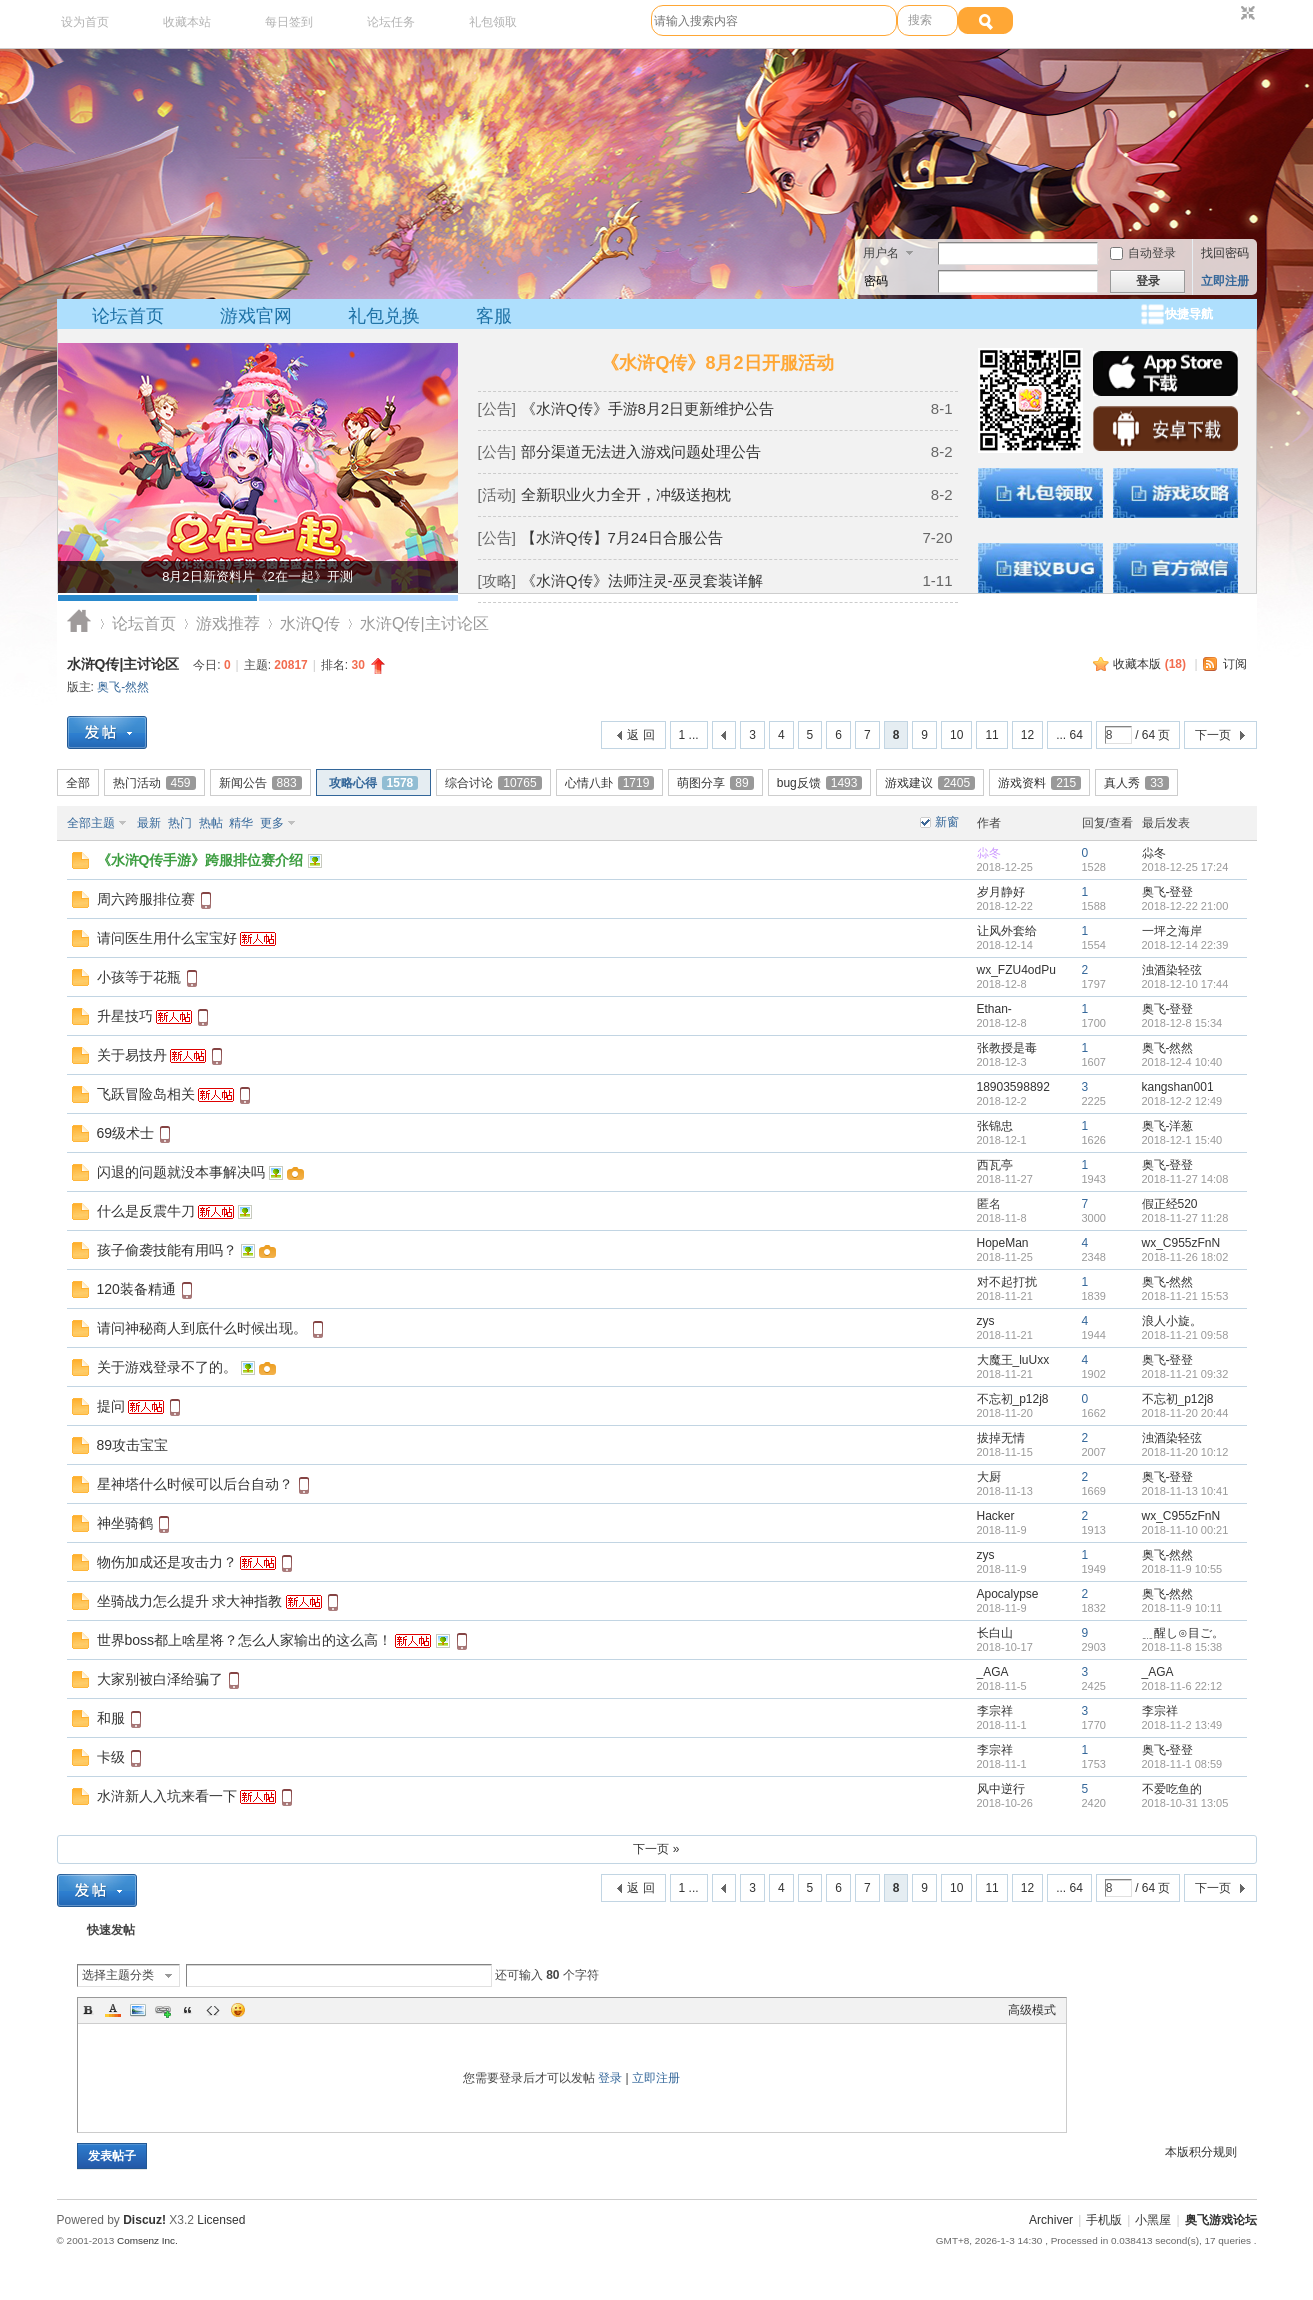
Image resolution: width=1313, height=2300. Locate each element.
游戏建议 (930, 783)
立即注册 (1225, 281)
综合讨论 (493, 783)
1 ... (689, 735)
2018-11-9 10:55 (1182, 1569)
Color (113, 2010)
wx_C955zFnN (1181, 1243)
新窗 (947, 822)
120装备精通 (136, 1289)
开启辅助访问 (1229, 14)
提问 (111, 1406)
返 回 (640, 735)
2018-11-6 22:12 (1182, 1686)
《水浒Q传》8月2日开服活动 (717, 363)
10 (956, 735)
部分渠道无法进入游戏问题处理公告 (641, 451)
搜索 (920, 20)
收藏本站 (187, 22)
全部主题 (91, 823)
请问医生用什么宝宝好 (167, 938)
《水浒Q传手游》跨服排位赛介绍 (200, 860)
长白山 (995, 1633)
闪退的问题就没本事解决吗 (181, 1172)
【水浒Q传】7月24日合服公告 (622, 537)
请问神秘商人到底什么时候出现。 (202, 1328)
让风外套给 (1007, 931)
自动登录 (1143, 253)
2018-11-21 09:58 (1185, 1335)
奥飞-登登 (1168, 892)
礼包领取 (493, 22)
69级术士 (126, 1133)
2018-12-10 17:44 (1185, 984)
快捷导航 (1189, 314)
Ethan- (994, 1009)
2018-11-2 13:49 (1182, 1725)
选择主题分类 (118, 1975)
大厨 (989, 1477)
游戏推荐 (228, 623)
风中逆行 (1001, 1789)
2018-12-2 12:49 (1182, 1101)
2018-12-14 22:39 (1185, 945)
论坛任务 (391, 22)
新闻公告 (260, 783)
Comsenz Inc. (147, 2240)
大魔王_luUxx (1013, 1360)
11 (991, 735)
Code (213, 2010)
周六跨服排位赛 (146, 899)
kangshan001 (1178, 1087)
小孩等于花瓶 (139, 977)
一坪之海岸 (1172, 931)
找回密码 (1225, 253)
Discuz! (144, 2220)
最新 (149, 823)
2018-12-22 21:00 (1185, 906)
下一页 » (656, 1849)
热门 (180, 823)
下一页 (1213, 735)
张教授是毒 (1007, 1048)
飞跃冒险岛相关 (146, 1094)
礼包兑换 (384, 316)
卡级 (111, 1757)
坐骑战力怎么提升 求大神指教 (190, 1601)
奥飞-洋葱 (1168, 1126)
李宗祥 (995, 1711)
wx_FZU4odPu (1016, 970)
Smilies (238, 2010)
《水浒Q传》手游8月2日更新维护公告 (647, 408)
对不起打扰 (1007, 1282)
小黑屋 (1153, 2220)
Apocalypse (1008, 1594)
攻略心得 (374, 783)
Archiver (1051, 2220)
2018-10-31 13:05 (1185, 1803)
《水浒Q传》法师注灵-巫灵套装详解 (642, 580)
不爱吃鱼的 (1172, 1789)
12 (1027, 735)
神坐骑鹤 (125, 1523)
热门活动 (154, 783)
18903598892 (1013, 1087)
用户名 (881, 253)
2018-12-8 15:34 (1182, 1023)
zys (986, 1321)
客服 (494, 316)
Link (163, 2010)
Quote (188, 2010)
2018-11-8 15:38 (1182, 1647)
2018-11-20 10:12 (1185, 1452)
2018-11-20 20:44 (1185, 1413)
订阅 (1235, 664)
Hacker (996, 1516)
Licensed (221, 2220)
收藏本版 (1149, 664)
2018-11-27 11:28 (1185, 1218)
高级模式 (1032, 2010)
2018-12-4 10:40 (1182, 1062)
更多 (272, 823)
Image (138, 2010)
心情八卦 (610, 783)
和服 (111, 1718)
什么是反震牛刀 (146, 1211)
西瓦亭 (995, 1165)
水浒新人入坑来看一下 (167, 1796)
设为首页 (85, 22)
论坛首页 (128, 316)
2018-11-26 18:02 (1185, 1257)
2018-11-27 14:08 (1185, 1179)
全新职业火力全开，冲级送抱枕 (626, 494)
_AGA (993, 1672)
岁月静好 (1001, 892)
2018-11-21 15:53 (1185, 1296)
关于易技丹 (132, 1055)
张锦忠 (995, 1126)
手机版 (1104, 2220)
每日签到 (289, 22)
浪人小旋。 (1172, 1321)
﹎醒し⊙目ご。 (1183, 1633)
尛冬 (989, 853)
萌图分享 (715, 783)
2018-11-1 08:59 (1182, 1764)
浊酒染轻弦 (1172, 970)
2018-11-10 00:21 (1185, 1530)
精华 (241, 823)
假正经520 (1170, 1204)
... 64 (1069, 735)
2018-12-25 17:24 (1185, 867)
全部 (78, 783)
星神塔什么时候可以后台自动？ (195, 1484)
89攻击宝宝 (133, 1445)
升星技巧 (125, 1016)
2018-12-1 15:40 (1182, 1140)
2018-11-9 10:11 (1182, 1608)
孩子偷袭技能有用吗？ (167, 1250)
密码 (876, 281)
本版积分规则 (1201, 2152)
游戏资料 (1039, 783)
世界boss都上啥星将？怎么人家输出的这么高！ (245, 1640)
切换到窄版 (1245, 14)
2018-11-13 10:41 (1185, 1491)
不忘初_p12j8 (1013, 1399)
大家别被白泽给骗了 (160, 1679)
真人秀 (1136, 783)
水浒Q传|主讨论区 (123, 664)
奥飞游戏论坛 (79, 623)
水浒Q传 (310, 623)
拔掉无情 (1001, 1438)
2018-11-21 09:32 (1185, 1374)
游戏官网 (256, 316)
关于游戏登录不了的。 (167, 1367)
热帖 (211, 823)
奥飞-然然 (123, 687)
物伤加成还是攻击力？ (167, 1562)
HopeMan (1003, 1243)
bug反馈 (820, 783)
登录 (610, 2078)
